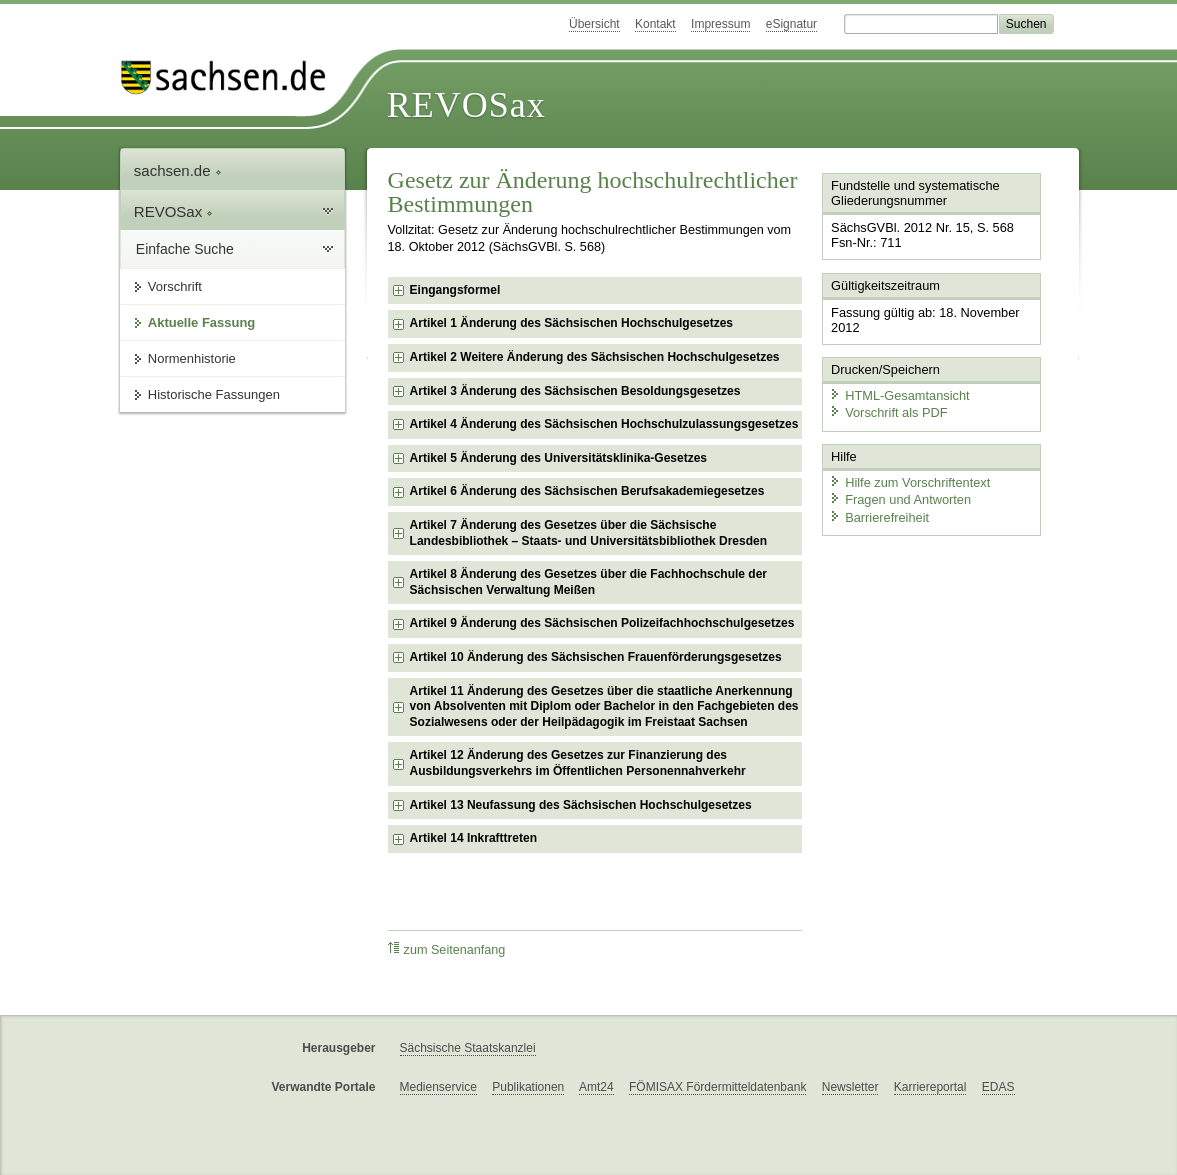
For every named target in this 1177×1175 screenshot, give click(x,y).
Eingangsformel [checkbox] (455, 290)
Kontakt (655, 24)
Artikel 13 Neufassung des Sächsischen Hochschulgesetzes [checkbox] (581, 805)
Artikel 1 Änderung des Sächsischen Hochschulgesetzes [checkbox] (571, 323)
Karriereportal (930, 1087)
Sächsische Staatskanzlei (468, 1048)
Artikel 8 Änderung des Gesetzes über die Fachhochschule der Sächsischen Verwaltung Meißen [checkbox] (588, 582)
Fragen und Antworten (900, 499)
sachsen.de (178, 170)
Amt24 (596, 1087)
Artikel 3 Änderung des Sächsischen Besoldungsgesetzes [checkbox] (575, 391)
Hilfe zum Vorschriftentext (909, 482)
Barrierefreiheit (879, 517)
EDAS (998, 1087)
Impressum (720, 24)
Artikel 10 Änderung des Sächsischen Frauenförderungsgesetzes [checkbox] (596, 657)
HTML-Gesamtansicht (899, 395)
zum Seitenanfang (447, 949)
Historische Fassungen (214, 394)
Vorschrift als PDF (888, 412)
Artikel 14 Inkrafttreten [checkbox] (473, 838)
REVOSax (466, 105)
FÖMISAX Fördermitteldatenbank (717, 1087)
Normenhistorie (192, 358)
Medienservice (438, 1087)
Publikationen (528, 1087)
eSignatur (791, 24)
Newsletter (850, 1087)
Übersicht (594, 24)
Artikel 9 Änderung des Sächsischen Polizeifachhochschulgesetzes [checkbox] (602, 623)
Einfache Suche (185, 249)
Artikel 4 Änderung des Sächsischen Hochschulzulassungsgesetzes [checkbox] (604, 424)
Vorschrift (175, 286)
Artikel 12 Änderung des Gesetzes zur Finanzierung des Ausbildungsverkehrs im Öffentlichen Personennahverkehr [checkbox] (578, 763)
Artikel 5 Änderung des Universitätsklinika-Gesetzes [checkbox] (558, 458)
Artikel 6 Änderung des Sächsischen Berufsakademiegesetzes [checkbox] (587, 491)
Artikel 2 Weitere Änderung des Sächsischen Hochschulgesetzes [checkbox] (595, 357)
